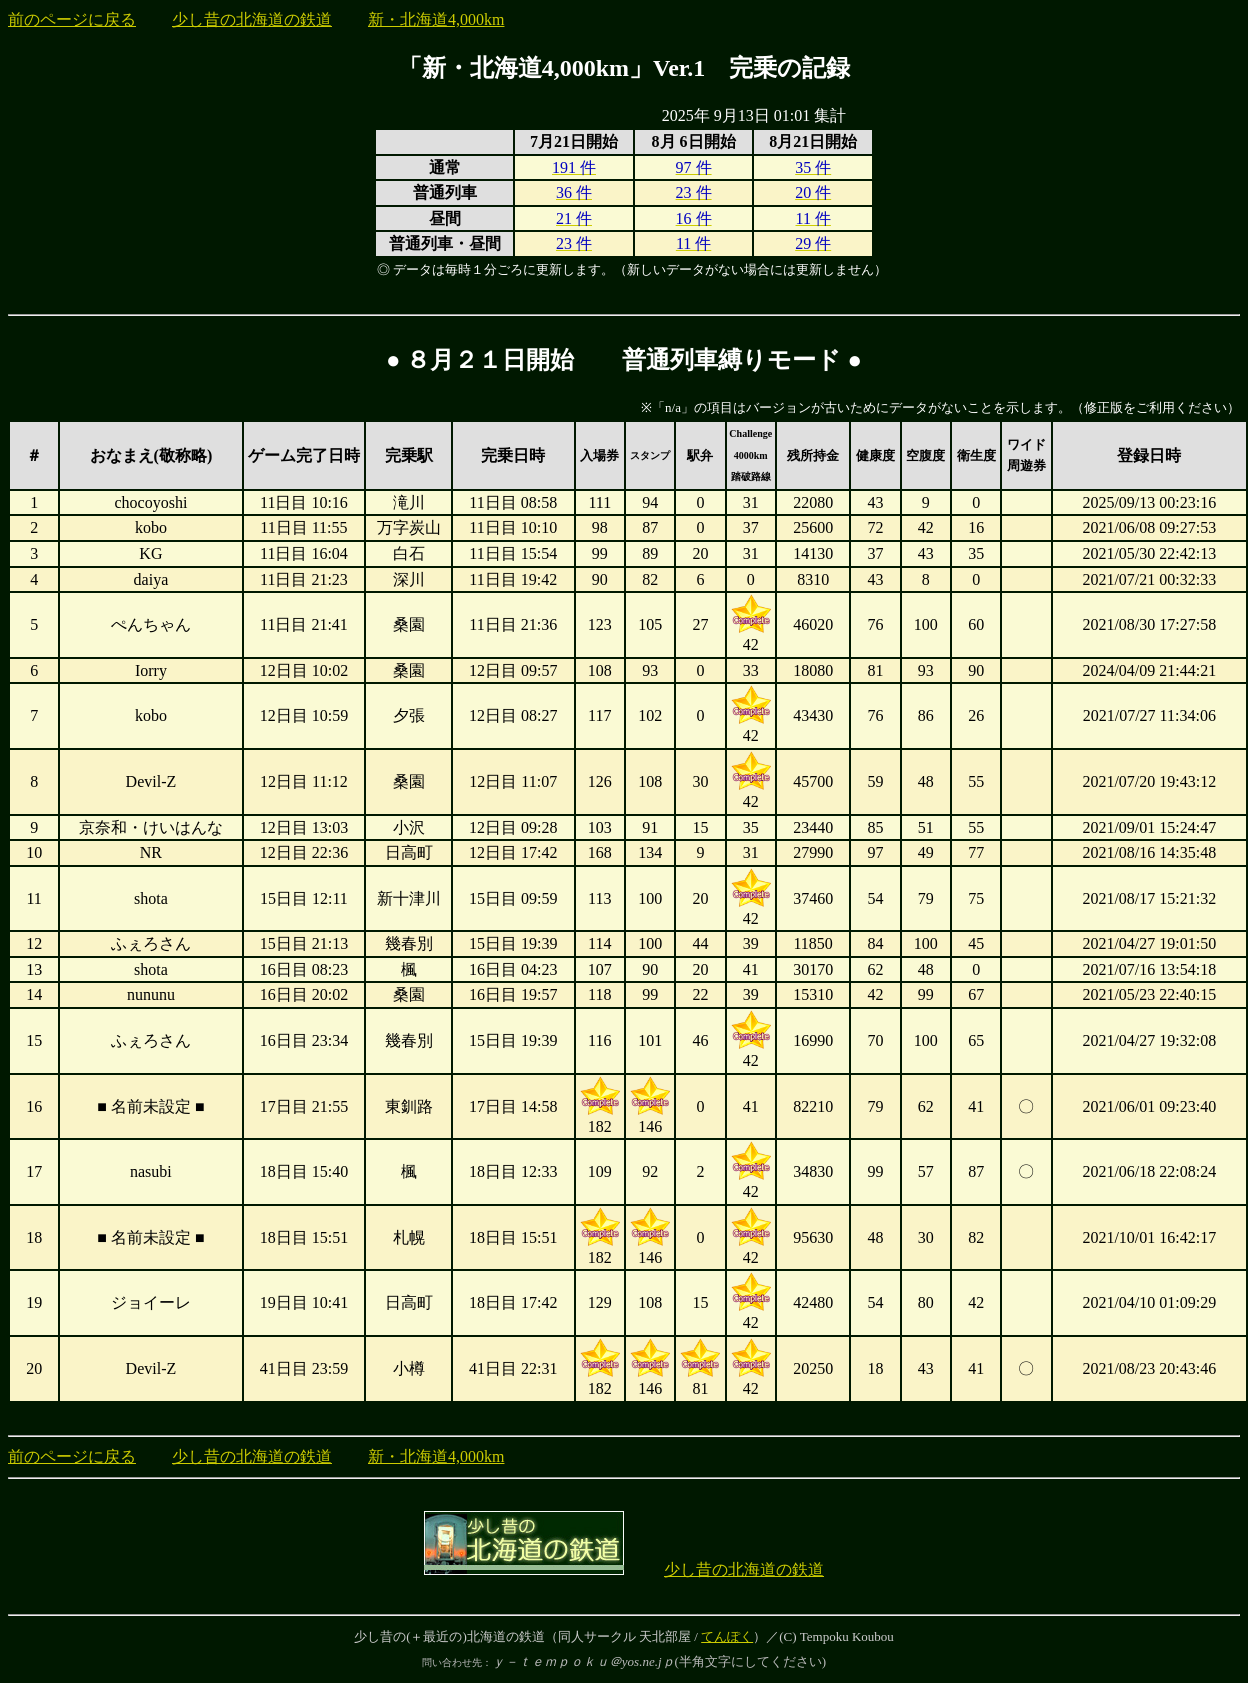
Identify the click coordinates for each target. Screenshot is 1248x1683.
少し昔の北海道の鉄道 (252, 19)
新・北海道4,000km (436, 19)
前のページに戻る (72, 19)
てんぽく (727, 1636)
